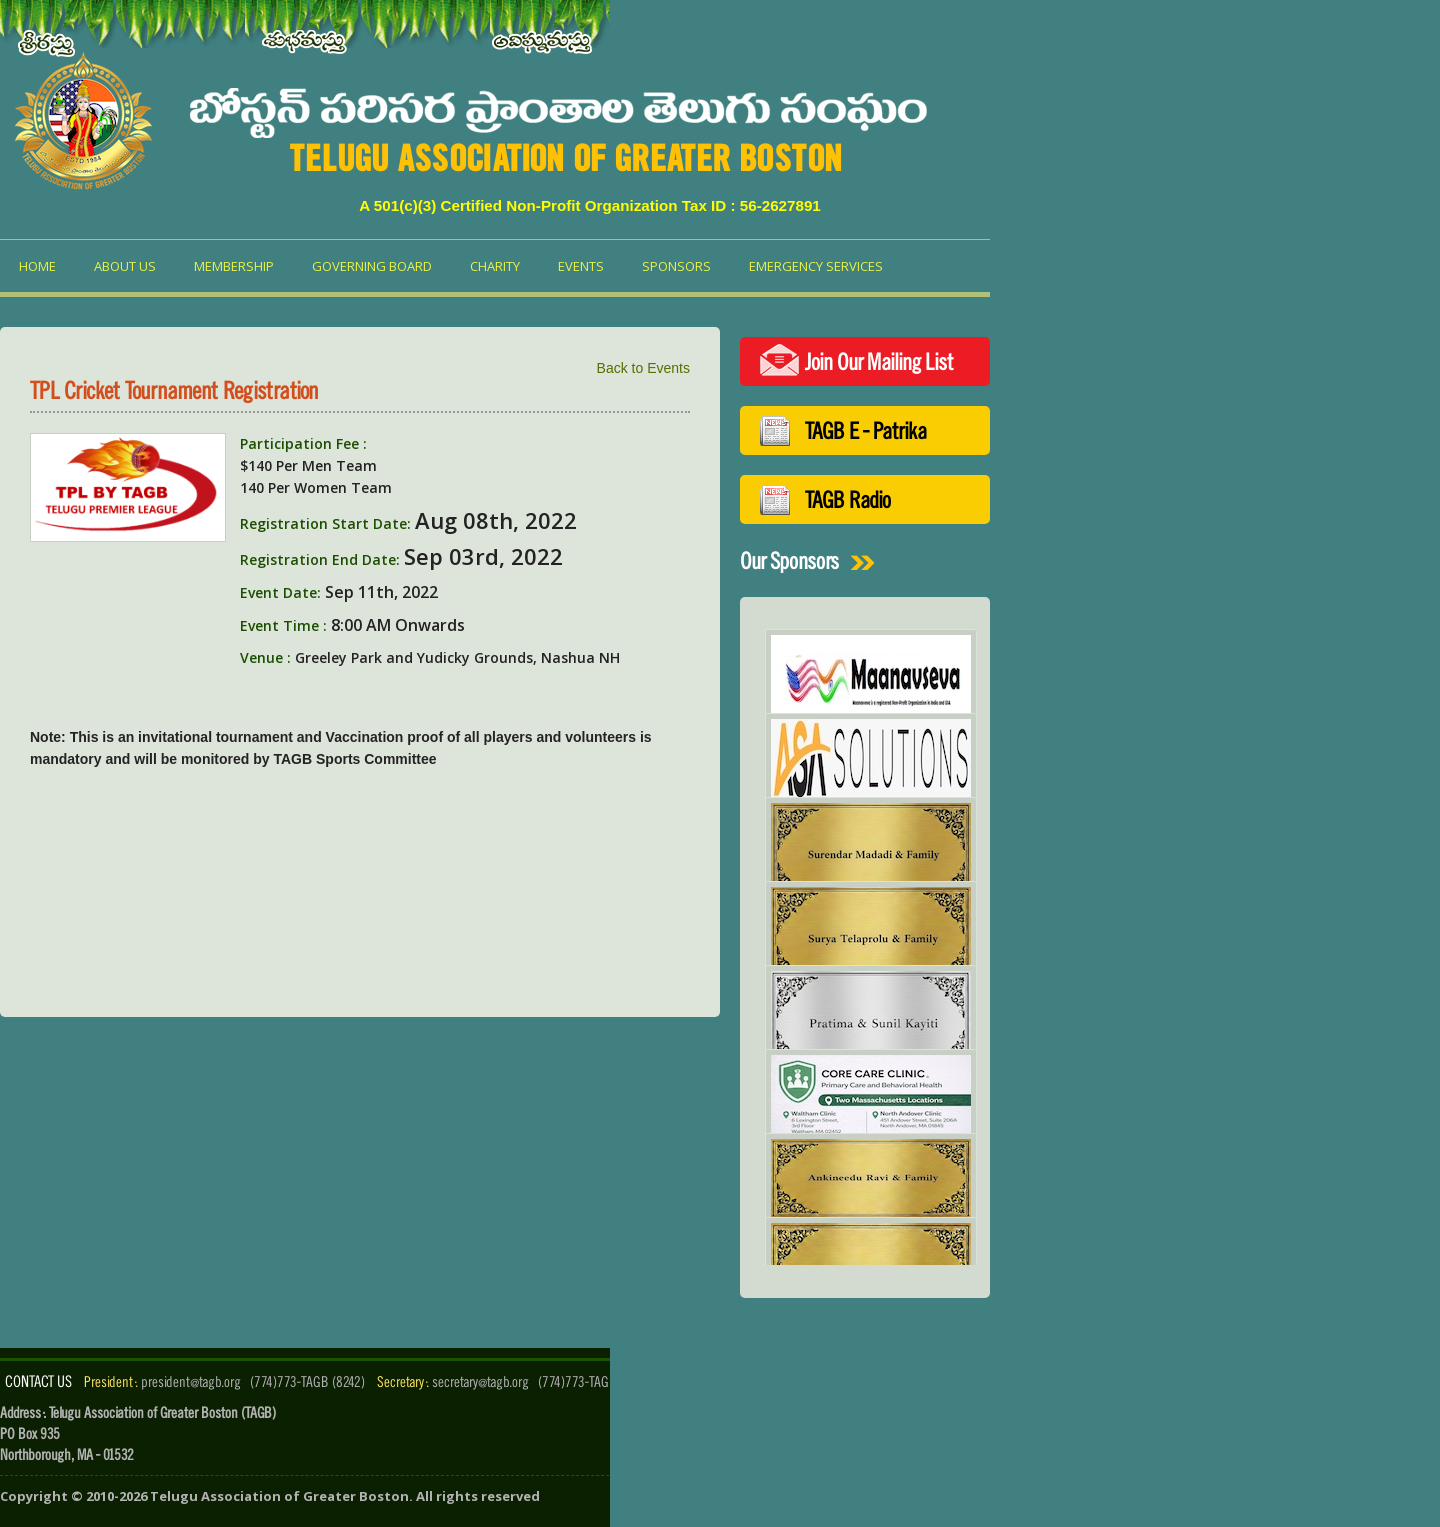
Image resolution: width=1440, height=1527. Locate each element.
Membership (234, 266)
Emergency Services (816, 266)
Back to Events (643, 368)
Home (37, 266)
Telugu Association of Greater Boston (279, 1496)
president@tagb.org (191, 1381)
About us (125, 266)
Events (581, 266)
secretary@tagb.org (480, 1381)
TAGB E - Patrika (866, 430)
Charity (495, 266)
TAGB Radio (848, 499)
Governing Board (372, 266)
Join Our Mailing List (879, 361)
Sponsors (676, 266)
